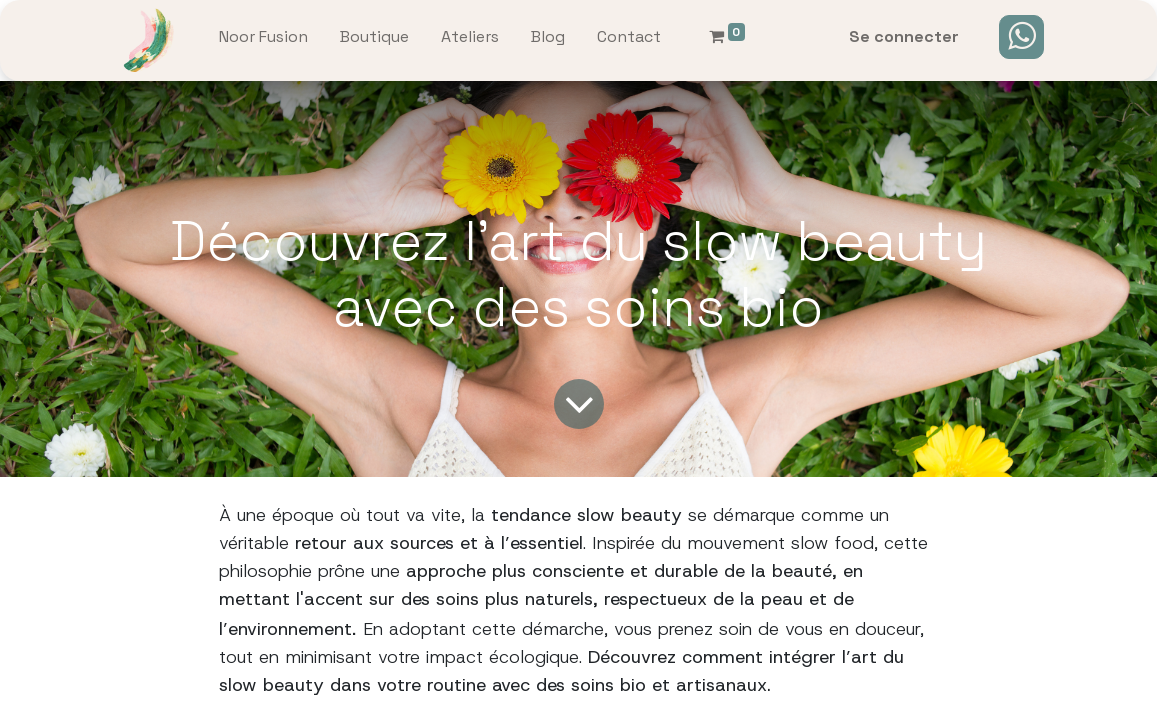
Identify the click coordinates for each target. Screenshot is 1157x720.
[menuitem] (263, 41)
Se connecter (904, 36)
